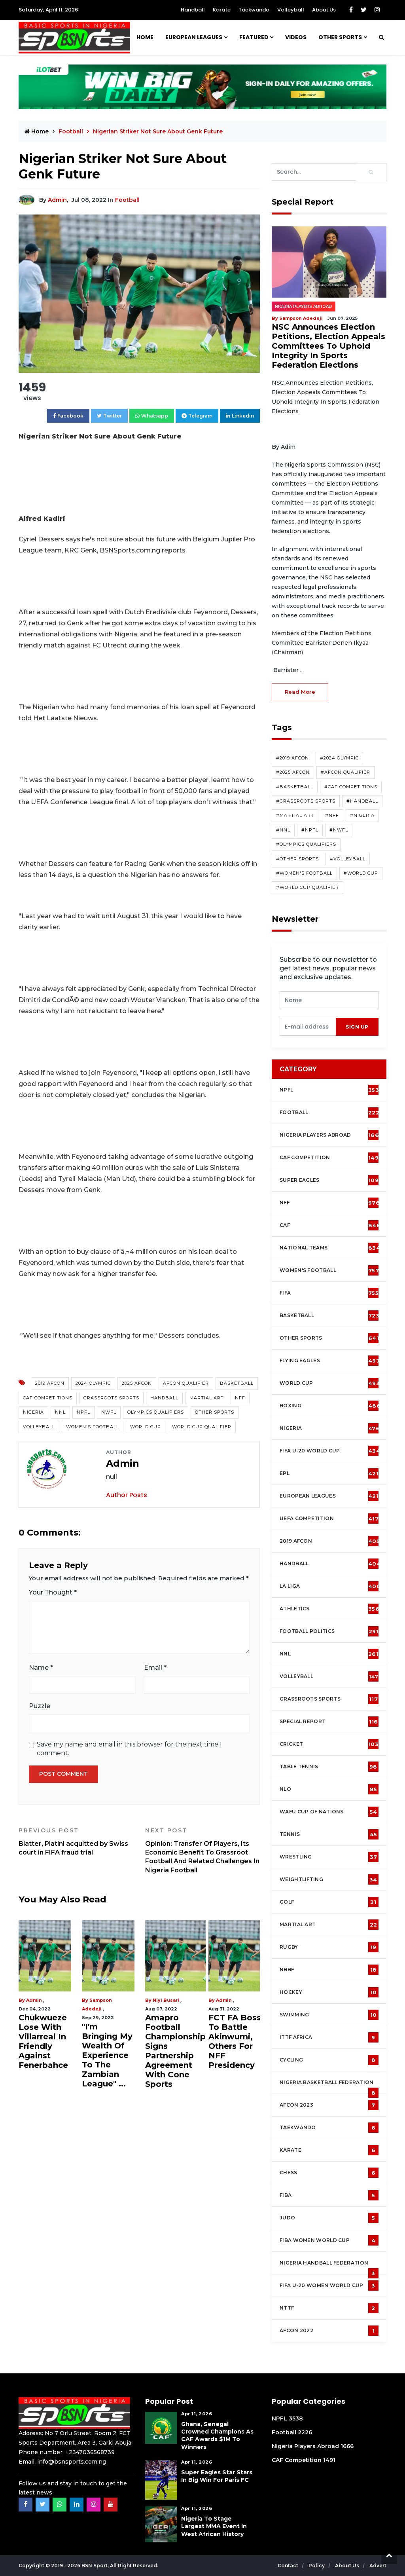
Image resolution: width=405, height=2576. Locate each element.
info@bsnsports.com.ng (71, 2461)
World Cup (145, 1426)
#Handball (362, 801)
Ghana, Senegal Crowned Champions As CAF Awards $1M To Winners (217, 2435)
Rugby (329, 1947)
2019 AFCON (49, 1383)
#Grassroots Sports (305, 801)
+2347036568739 (90, 2452)
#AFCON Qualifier (345, 772)
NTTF (329, 2308)
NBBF (329, 1970)
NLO (329, 1789)
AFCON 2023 (329, 2105)
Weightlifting (329, 1879)
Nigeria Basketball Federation (329, 2086)
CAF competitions (47, 1398)
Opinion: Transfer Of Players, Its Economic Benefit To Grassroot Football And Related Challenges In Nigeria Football (202, 1850)
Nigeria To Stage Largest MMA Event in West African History (214, 2526)
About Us (324, 9)
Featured (254, 37)
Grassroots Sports (111, 1398)
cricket (329, 1744)
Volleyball (290, 9)
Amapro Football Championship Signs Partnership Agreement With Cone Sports (175, 2051)
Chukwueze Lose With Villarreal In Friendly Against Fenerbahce (43, 2041)
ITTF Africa (329, 2037)
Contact (288, 2565)
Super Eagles (331, 1180)
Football (72, 131)
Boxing (330, 1406)
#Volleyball (347, 859)
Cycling (329, 2060)
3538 (296, 2418)
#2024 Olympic (339, 758)
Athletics (329, 1609)
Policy (317, 2565)
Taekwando (253, 9)
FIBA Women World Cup (329, 2240)
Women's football (329, 1270)
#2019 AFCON (292, 758)
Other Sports (340, 37)
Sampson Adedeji (301, 318)
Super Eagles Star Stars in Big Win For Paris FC (216, 2476)
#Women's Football (304, 873)
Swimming (329, 2015)
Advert (377, 2565)
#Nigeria (362, 815)
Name (41, 1667)
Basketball (237, 1383)
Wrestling (329, 1857)
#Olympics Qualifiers (306, 844)
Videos (296, 37)
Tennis (329, 1834)
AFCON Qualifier (186, 1383)
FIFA (329, 1293)
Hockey (329, 1992)
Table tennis (329, 1767)
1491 (329, 2460)
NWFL (108, 1412)
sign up (357, 1027)
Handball (193, 9)
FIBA (329, 2195)
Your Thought (53, 1592)
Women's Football (92, 1426)
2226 (305, 2432)
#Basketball (294, 787)
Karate (222, 9)
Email (155, 1667)
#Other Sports (297, 859)
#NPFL (309, 830)
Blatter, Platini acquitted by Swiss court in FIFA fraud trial (76, 1841)
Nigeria (33, 1412)
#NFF (332, 815)
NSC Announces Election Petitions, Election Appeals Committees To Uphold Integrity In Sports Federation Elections (328, 346)
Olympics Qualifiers (155, 1412)
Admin (57, 199)
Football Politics (329, 1631)
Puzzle (39, 1706)
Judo (329, 2218)
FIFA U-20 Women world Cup (329, 2285)
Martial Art (206, 1398)
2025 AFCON (137, 1383)
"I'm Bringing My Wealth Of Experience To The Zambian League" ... (107, 2055)
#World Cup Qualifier (307, 887)
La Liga (330, 1586)
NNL (60, 1412)
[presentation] (308, 1027)
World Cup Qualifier (201, 1426)
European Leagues (193, 37)
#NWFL (338, 830)
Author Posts (126, 1495)
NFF (240, 1398)
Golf (329, 1902)
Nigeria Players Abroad (303, 306)
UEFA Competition (329, 1518)
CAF (330, 1225)
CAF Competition (331, 1157)
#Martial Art (295, 815)
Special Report (329, 1721)
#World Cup (361, 873)
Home (144, 37)
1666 (347, 2446)
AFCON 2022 (329, 2330)
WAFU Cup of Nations (329, 1812)
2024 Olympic (93, 1383)
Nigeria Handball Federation (329, 2267)
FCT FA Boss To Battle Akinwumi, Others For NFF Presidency (234, 2041)
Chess (329, 2173)
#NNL (283, 830)
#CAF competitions (350, 787)
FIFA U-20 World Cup (330, 1451)
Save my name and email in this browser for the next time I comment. (129, 1749)
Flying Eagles (330, 1360)
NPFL (83, 1412)
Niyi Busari (166, 2000)
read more (300, 692)
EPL (329, 1473)
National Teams (330, 1248)
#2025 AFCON (293, 772)
